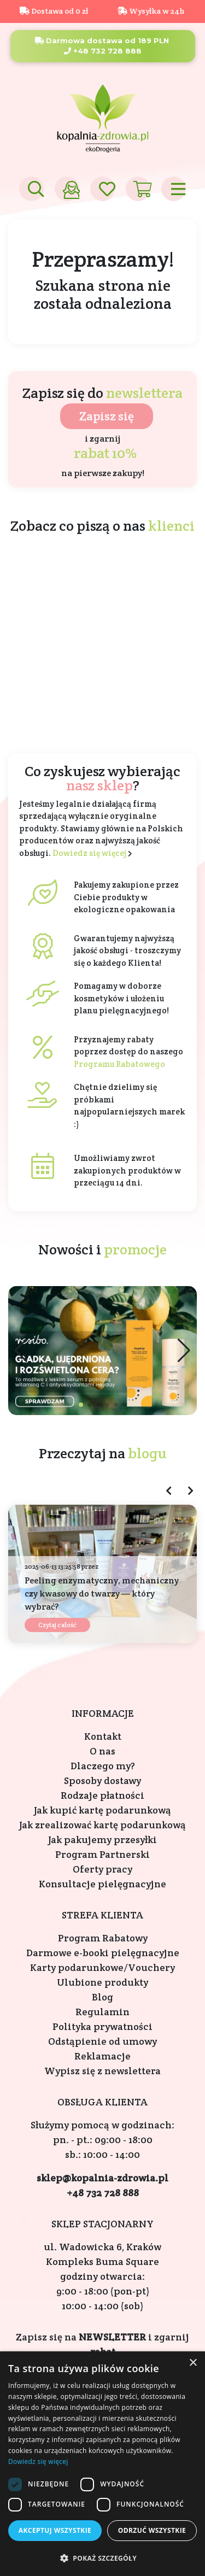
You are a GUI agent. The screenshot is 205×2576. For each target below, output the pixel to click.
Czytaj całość (57, 1625)
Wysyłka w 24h (151, 11)
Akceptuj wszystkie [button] (55, 2530)
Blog (102, 1997)
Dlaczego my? (103, 1765)
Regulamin (102, 2011)
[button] (184, 1351)
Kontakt (102, 1736)
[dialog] (102, 2463)
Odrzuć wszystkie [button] (152, 2530)
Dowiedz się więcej (89, 853)
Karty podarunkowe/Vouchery (102, 1967)
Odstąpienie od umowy (102, 2041)
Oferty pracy (102, 1869)
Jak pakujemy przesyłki (102, 1839)
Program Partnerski (102, 1854)
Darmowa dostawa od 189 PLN (102, 40)
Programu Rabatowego (119, 1064)
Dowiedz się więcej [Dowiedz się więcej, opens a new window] (38, 2461)
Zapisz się (106, 416)
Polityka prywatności (102, 2026)
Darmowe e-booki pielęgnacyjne (102, 1952)
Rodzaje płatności (102, 1795)
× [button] (193, 2363)
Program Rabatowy (103, 1938)
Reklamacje (102, 2056)
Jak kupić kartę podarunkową (102, 1810)
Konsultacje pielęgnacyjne (102, 1883)
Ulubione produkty (102, 1982)
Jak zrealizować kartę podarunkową (102, 1824)
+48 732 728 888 (103, 50)
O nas (102, 1751)
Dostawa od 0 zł (54, 11)
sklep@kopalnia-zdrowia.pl (102, 2178)
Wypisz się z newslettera (102, 2070)
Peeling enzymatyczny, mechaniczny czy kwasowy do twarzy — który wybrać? (102, 1593)
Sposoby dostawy (102, 1780)
